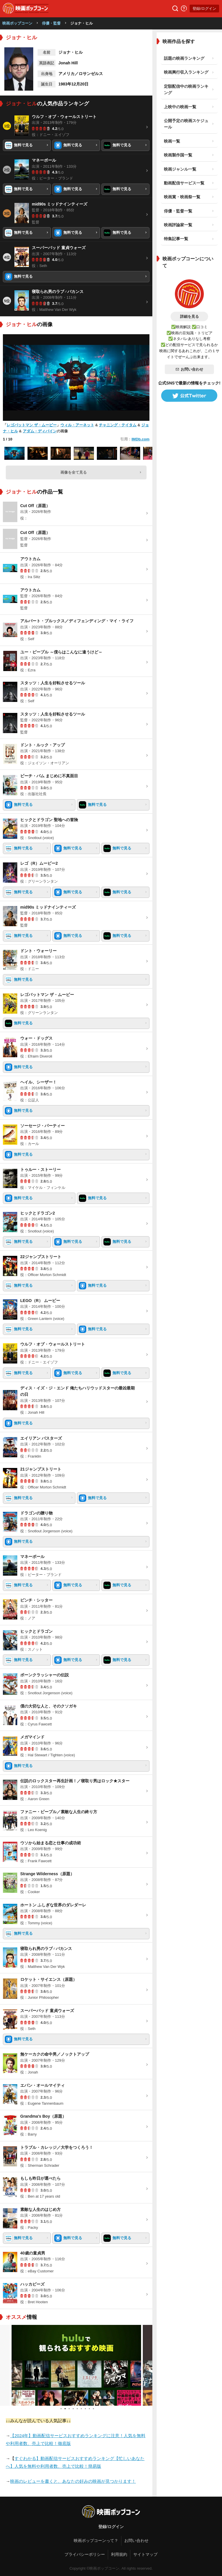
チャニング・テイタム (117, 425)
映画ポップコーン (17, 23)
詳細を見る (189, 316)
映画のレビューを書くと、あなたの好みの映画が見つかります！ (73, 2481)
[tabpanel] (76, 2365)
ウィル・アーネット (77, 425)
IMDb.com (140, 439)
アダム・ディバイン (40, 431)
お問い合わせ (189, 369)
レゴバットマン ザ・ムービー (32, 425)
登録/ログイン (204, 8)
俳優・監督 (51, 23)
